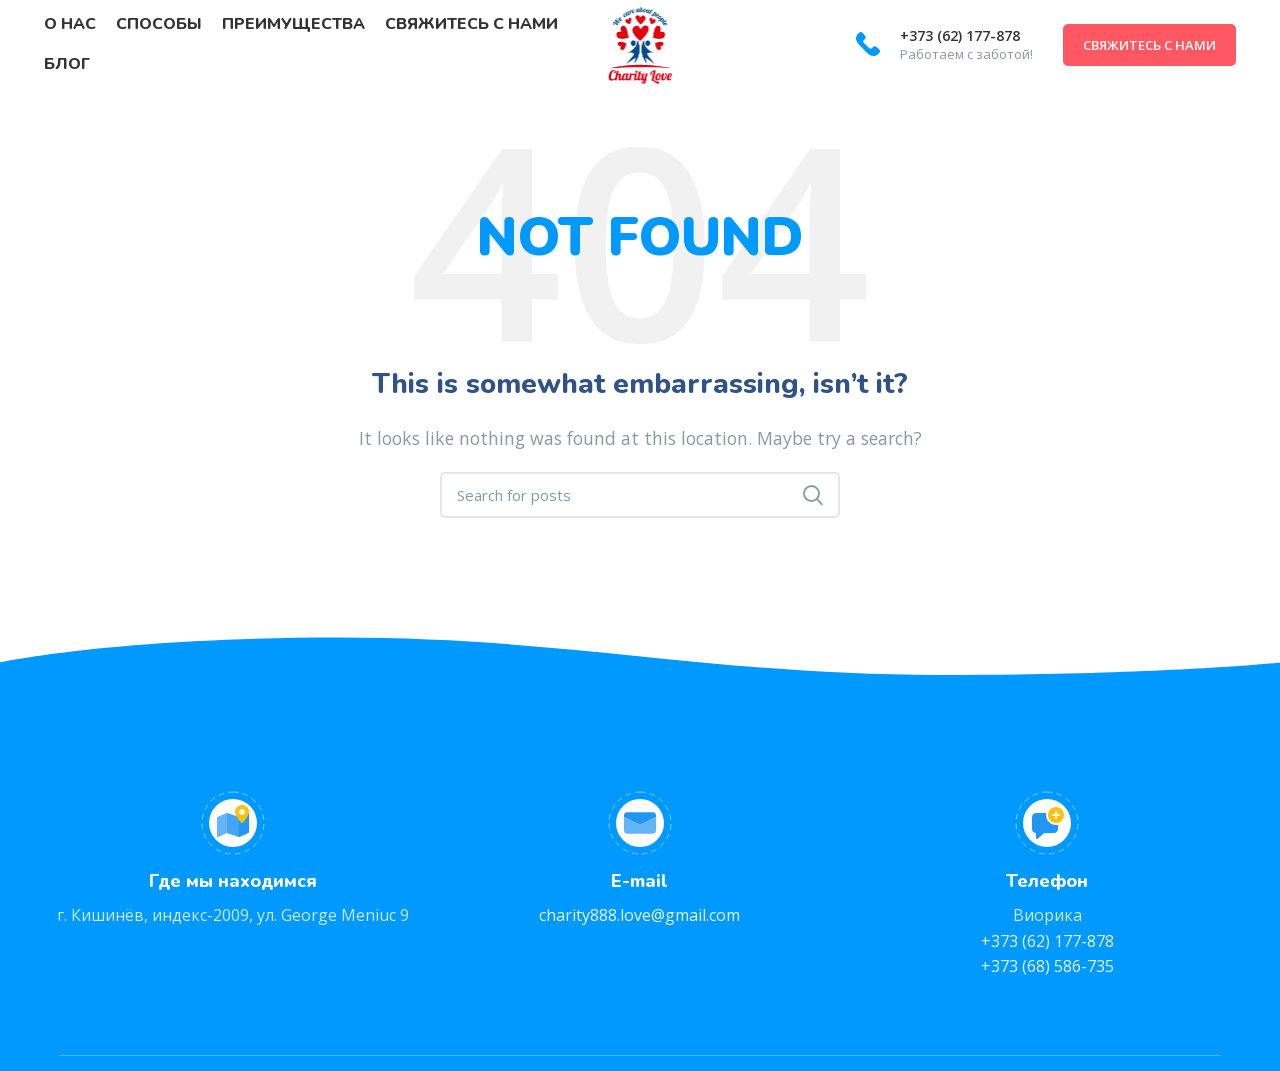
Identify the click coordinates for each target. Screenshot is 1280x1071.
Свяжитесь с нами (1149, 45)
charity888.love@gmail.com (639, 915)
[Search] (640, 495)
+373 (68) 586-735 (1047, 966)
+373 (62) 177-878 (960, 35)
